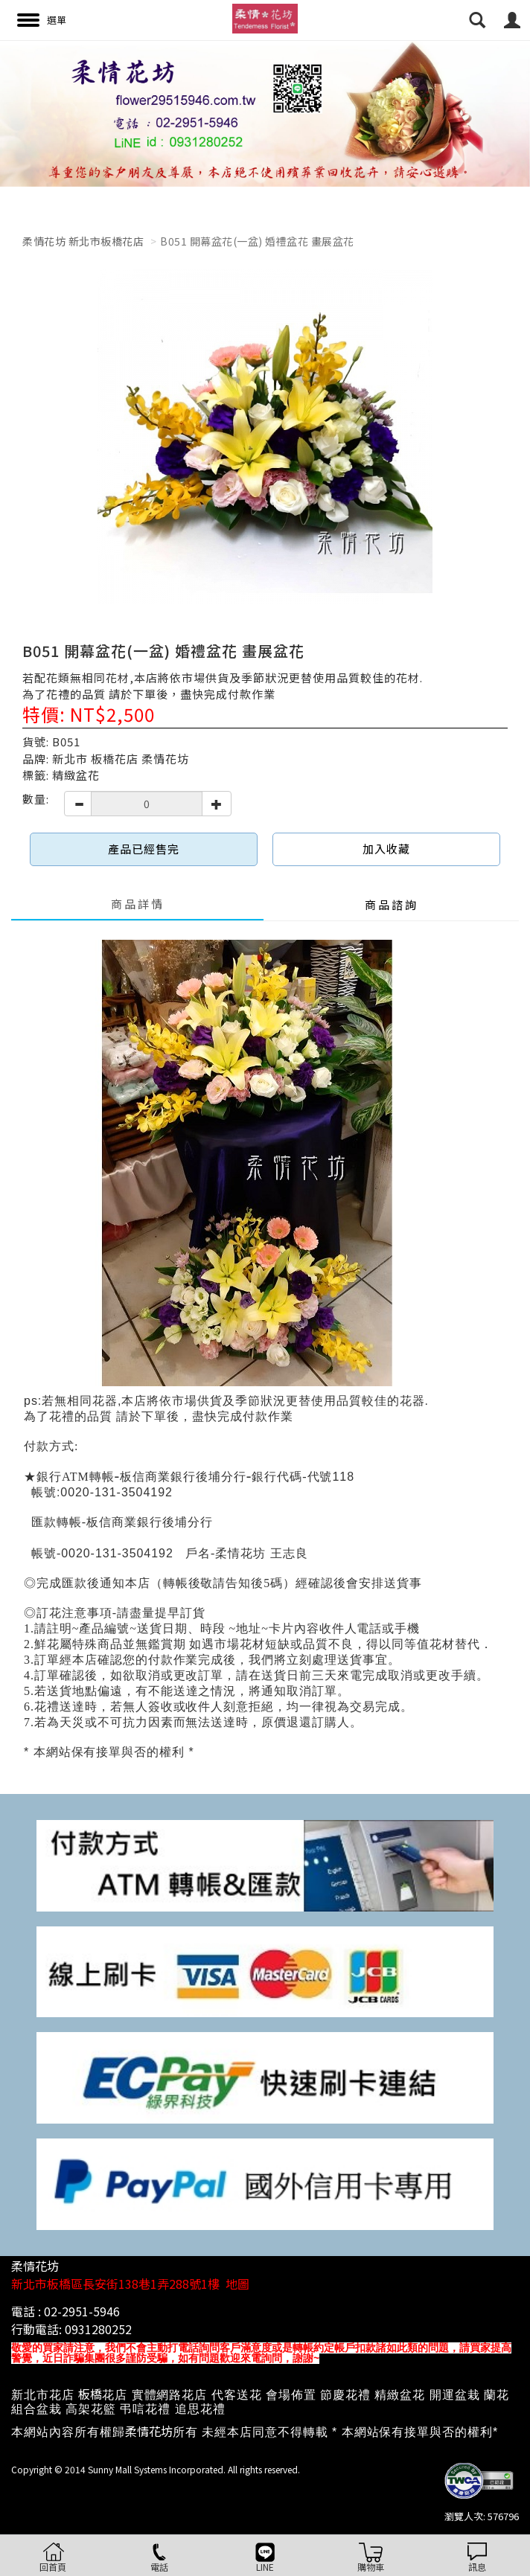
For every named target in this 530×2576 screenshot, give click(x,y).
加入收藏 (386, 848)
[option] (265, 113)
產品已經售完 (143, 848)
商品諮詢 (391, 904)
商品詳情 (138, 903)
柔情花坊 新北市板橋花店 (83, 241)
